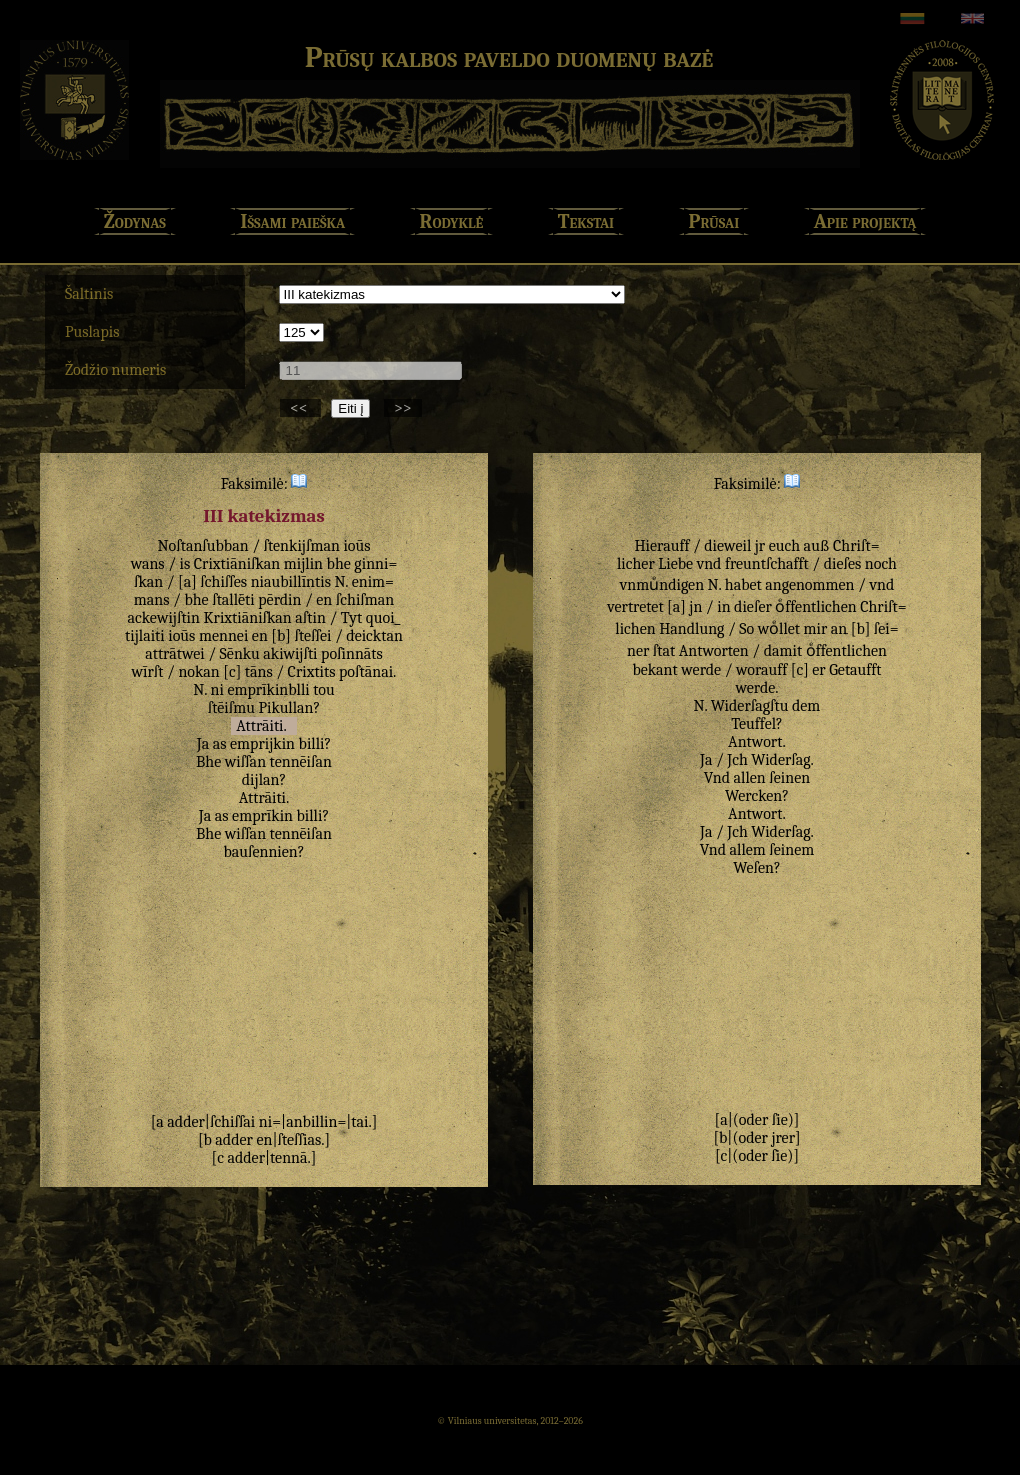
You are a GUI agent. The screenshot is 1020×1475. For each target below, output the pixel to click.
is (185, 564)
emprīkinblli (268, 690)
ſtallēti (233, 600)
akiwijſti (290, 654)
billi (312, 744)
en (324, 600)
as (220, 744)
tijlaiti (145, 636)
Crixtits (312, 672)
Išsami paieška (292, 221)
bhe (339, 564)
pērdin (279, 600)
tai (359, 1122)
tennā (289, 1158)
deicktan (374, 636)
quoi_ (383, 618)
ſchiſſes (223, 582)
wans (148, 564)
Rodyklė (452, 221)
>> (403, 408)
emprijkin (262, 744)
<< (300, 408)
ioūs (356, 546)
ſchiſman (365, 600)
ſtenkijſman (302, 546)
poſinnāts (352, 654)
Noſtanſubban (202, 546)
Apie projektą (865, 221)
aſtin (310, 618)
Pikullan (285, 708)
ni (216, 690)
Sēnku (240, 654)
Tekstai (586, 221)
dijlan (261, 780)
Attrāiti (259, 726)
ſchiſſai (232, 1122)
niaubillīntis (291, 582)
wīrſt (148, 672)
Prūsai (714, 221)
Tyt (351, 618)
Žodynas (135, 221)
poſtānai (366, 672)
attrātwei (175, 654)
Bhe (208, 762)
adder (186, 1122)
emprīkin (262, 816)
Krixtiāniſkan (247, 618)
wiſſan (245, 762)
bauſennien (260, 852)
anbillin (311, 1122)
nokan (198, 672)
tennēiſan (301, 762)
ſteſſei (312, 636)
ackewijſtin (163, 618)
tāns (259, 672)
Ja (203, 744)
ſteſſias (299, 1140)
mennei (223, 636)
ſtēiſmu (231, 708)
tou (323, 690)
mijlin (303, 564)
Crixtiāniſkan (237, 564)
